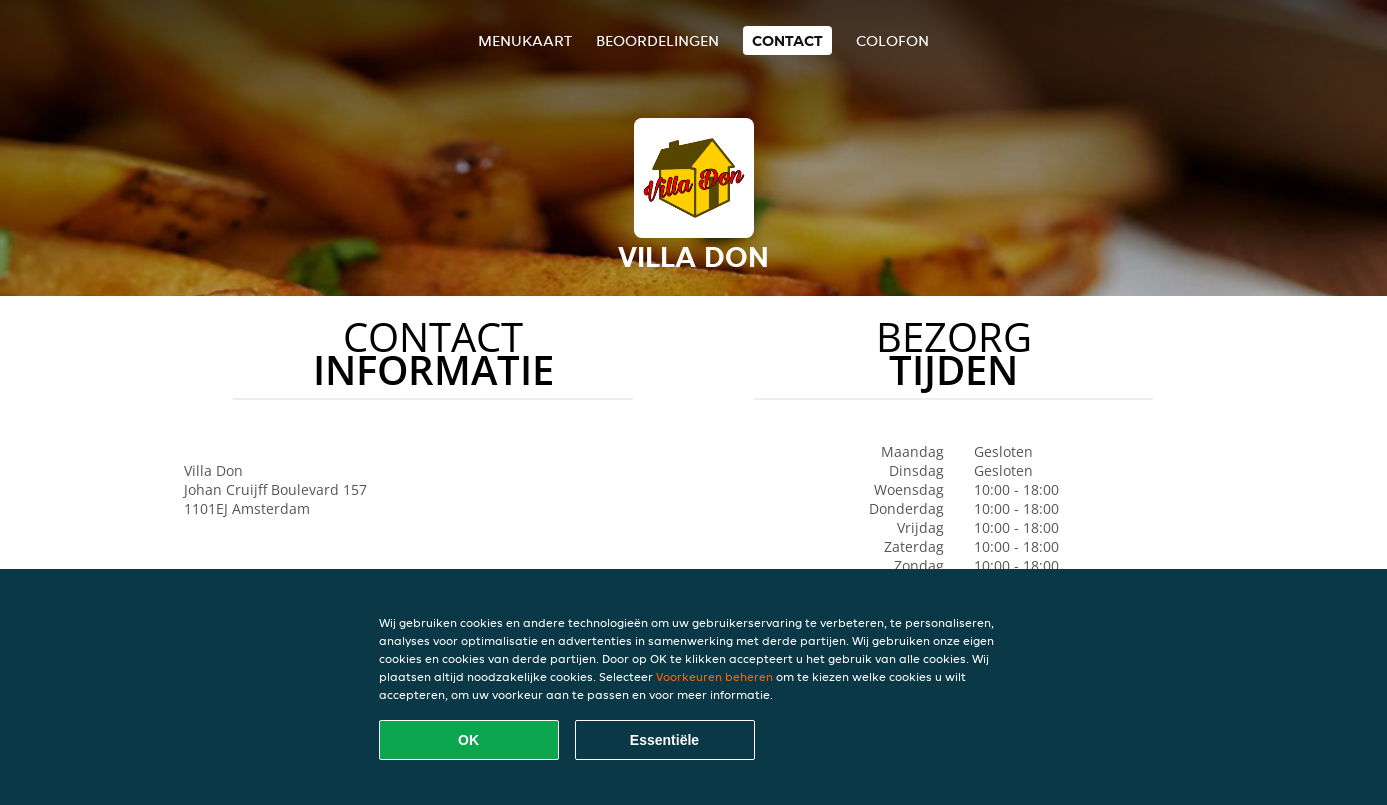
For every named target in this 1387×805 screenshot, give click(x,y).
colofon (892, 40)
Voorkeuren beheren (714, 676)
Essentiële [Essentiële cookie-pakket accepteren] (664, 740)
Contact (787, 40)
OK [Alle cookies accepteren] (468, 740)
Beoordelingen (657, 40)
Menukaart (525, 40)
